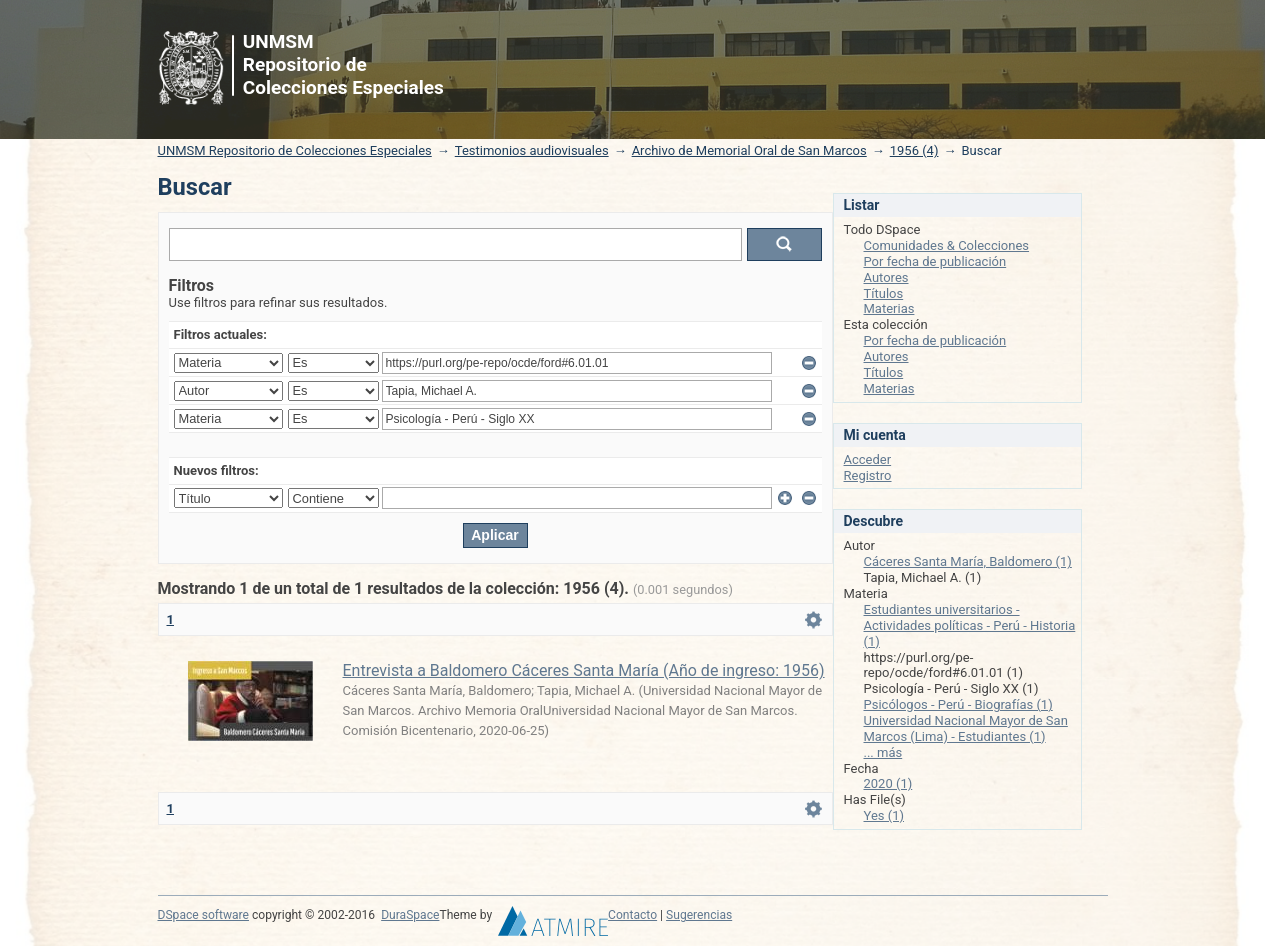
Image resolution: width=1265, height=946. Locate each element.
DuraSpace (410, 915)
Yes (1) (884, 815)
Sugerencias (699, 915)
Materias (889, 308)
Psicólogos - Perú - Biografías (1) (958, 704)
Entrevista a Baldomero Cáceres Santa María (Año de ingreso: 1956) (584, 670)
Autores (886, 277)
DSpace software (203, 915)
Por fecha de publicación (935, 261)
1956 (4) (914, 150)
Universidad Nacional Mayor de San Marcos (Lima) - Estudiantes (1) (966, 728)
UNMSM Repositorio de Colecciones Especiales (295, 150)
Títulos (884, 293)
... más (883, 752)
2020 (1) (888, 783)
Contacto (632, 915)
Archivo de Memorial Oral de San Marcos (749, 150)
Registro (868, 475)
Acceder (868, 459)
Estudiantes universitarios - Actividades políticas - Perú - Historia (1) (970, 625)
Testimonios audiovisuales (532, 150)
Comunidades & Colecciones (947, 245)
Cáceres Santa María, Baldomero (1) (968, 561)
